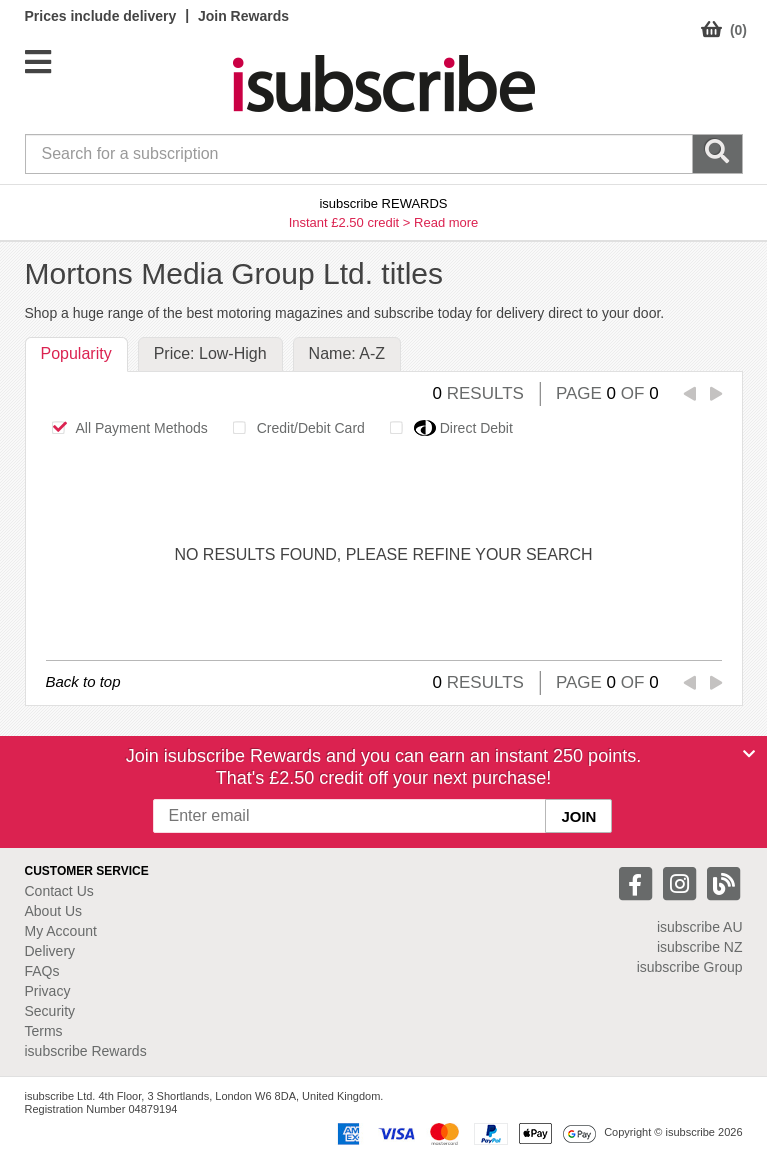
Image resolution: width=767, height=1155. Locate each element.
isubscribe (700, 927)
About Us (54, 911)
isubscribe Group (690, 967)
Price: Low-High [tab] (210, 353)
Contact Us (59, 891)
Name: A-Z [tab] (347, 353)
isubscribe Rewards (86, 1051)
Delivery (50, 951)
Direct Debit (446, 428)
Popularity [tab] (76, 353)
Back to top (83, 681)
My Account (61, 931)
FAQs (42, 971)
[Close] (749, 754)
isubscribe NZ (700, 947)
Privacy (48, 991)
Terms (44, 1031)
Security (50, 1011)
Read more (446, 222)
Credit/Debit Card (293, 428)
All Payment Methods (124, 428)
